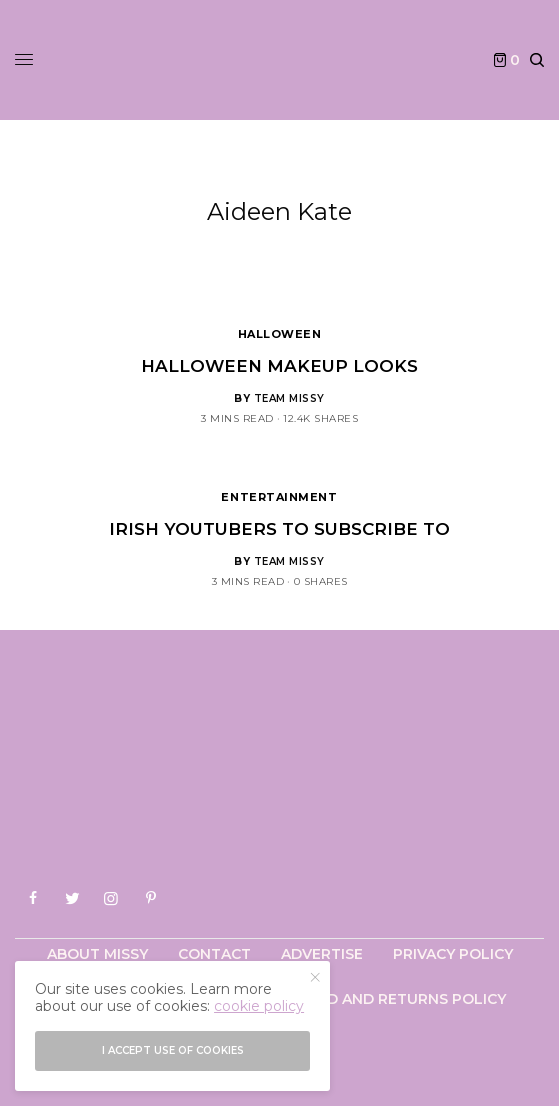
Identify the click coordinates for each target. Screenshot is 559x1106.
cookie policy (259, 1006)
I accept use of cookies (173, 1050)
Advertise (322, 954)
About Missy (97, 954)
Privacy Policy (453, 954)
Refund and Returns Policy (391, 999)
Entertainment (279, 497)
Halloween (280, 334)
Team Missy (289, 398)
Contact (214, 954)
